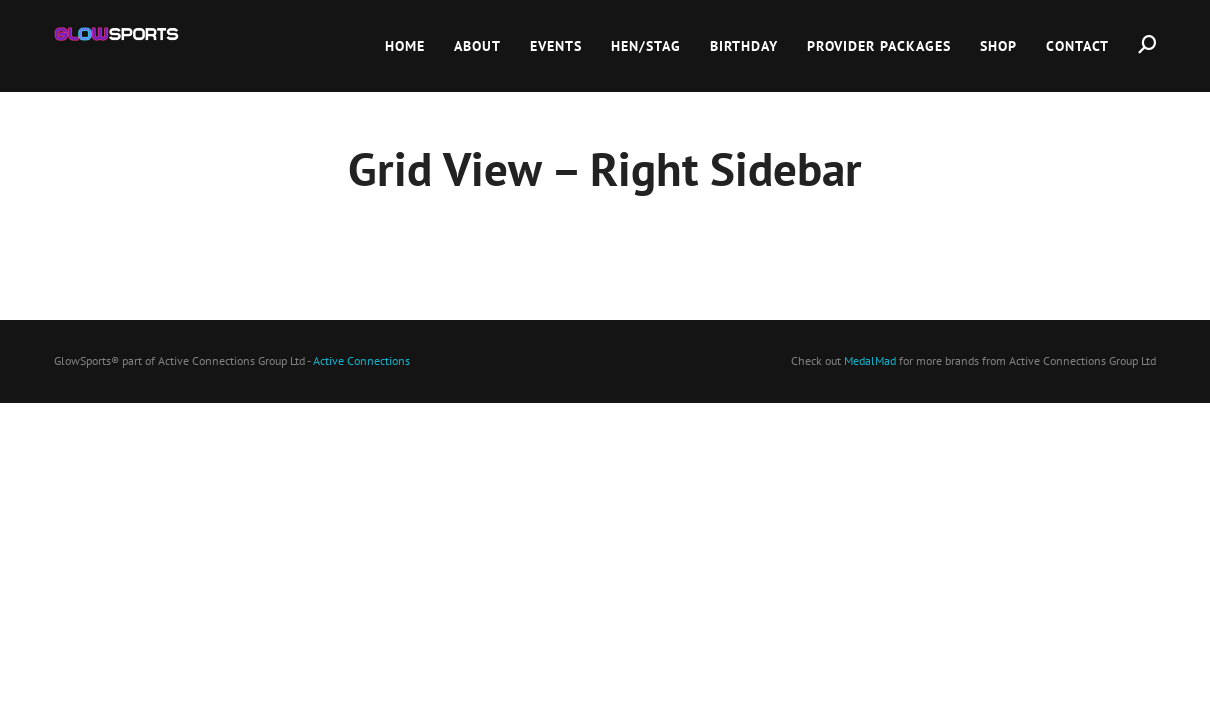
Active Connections (361, 360)
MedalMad (870, 360)
